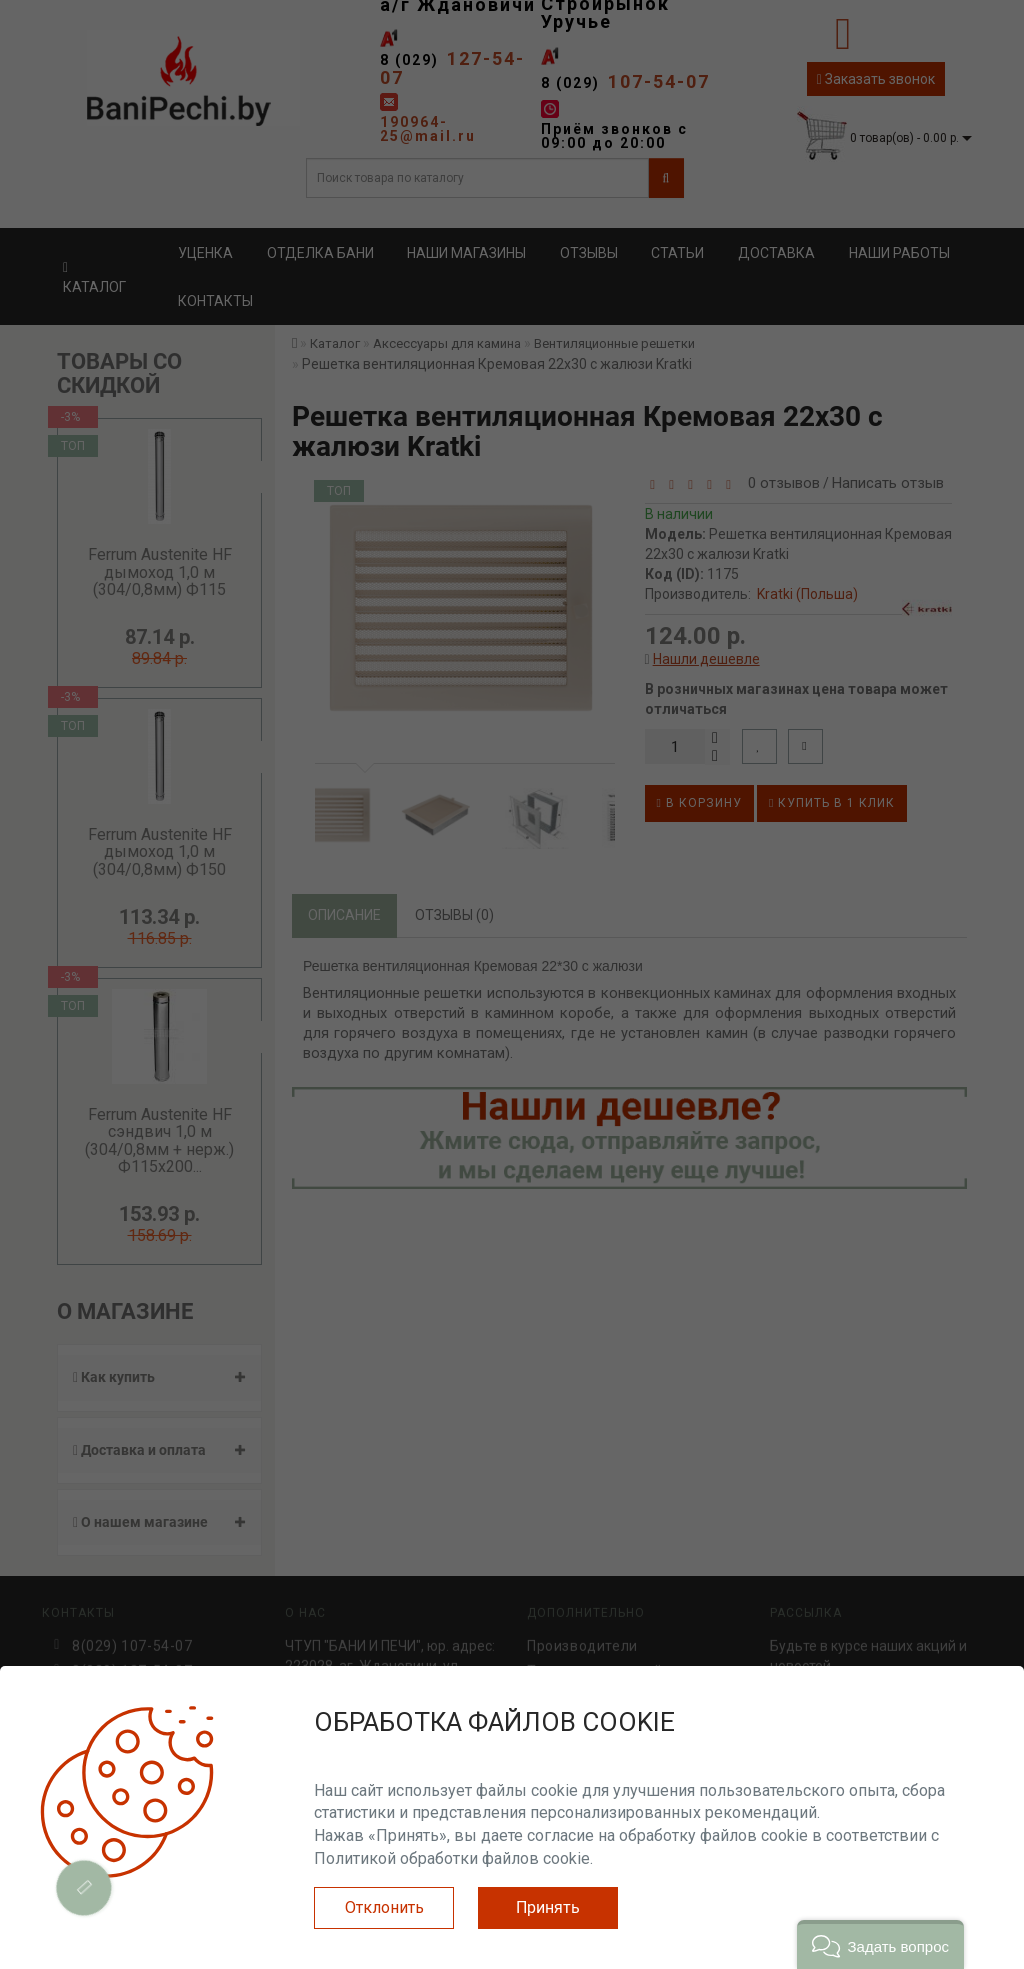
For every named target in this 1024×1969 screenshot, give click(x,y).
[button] (880, 1944)
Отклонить (384, 1907)
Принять (548, 1907)
